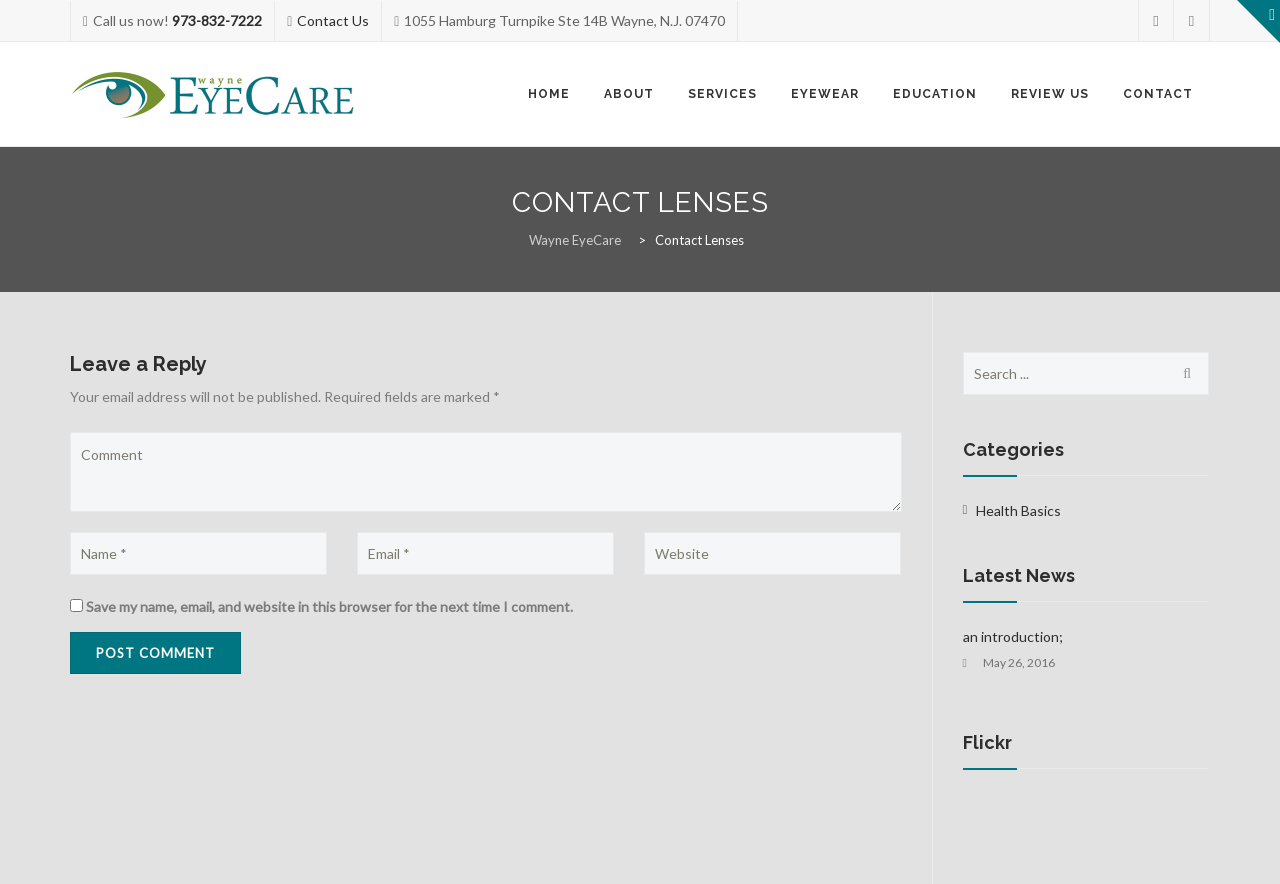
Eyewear (825, 94)
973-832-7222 (217, 20)
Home (549, 94)
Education (935, 94)
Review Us (1050, 94)
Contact (1158, 94)
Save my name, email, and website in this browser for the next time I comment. (329, 606)
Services (722, 94)
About (629, 94)
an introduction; (1013, 636)
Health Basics (1018, 510)
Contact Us (333, 20)
